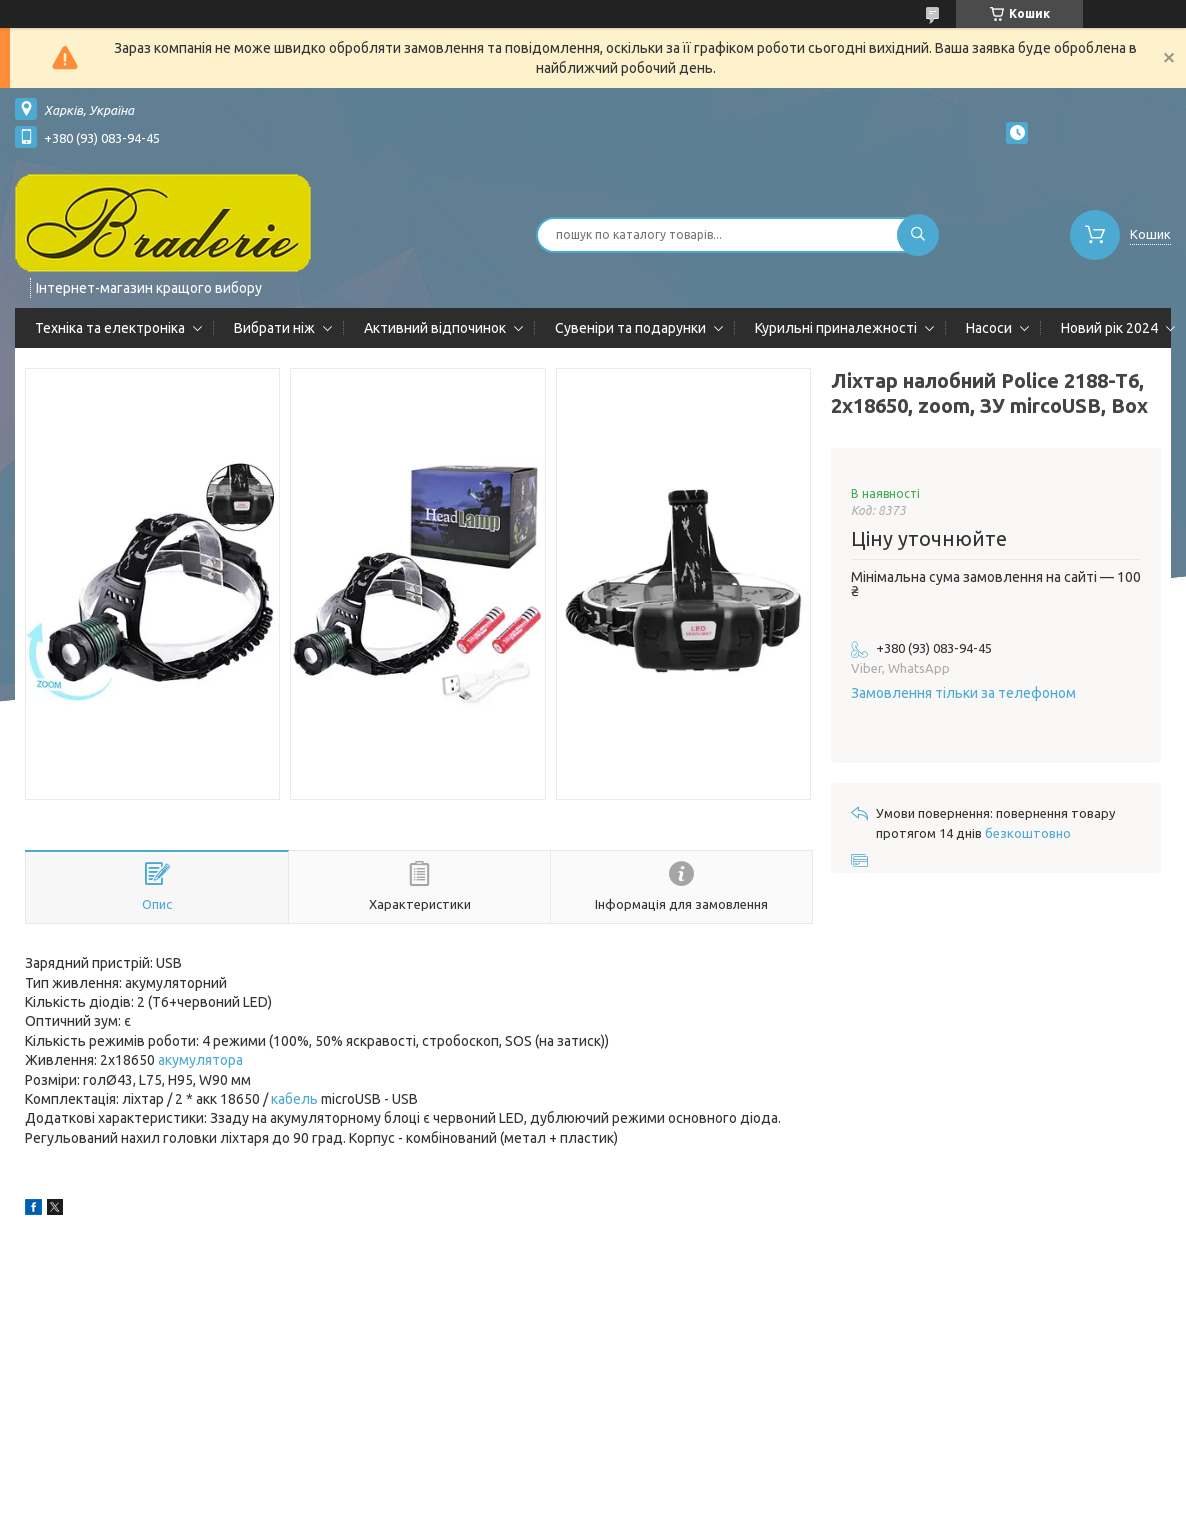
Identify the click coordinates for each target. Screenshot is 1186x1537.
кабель (294, 1099)
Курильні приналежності (836, 328)
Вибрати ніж (274, 328)
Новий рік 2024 (1109, 328)
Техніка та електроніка (110, 328)
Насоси (989, 328)
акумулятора (200, 1060)
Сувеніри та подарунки (630, 328)
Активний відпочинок (435, 328)
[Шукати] (918, 235)
